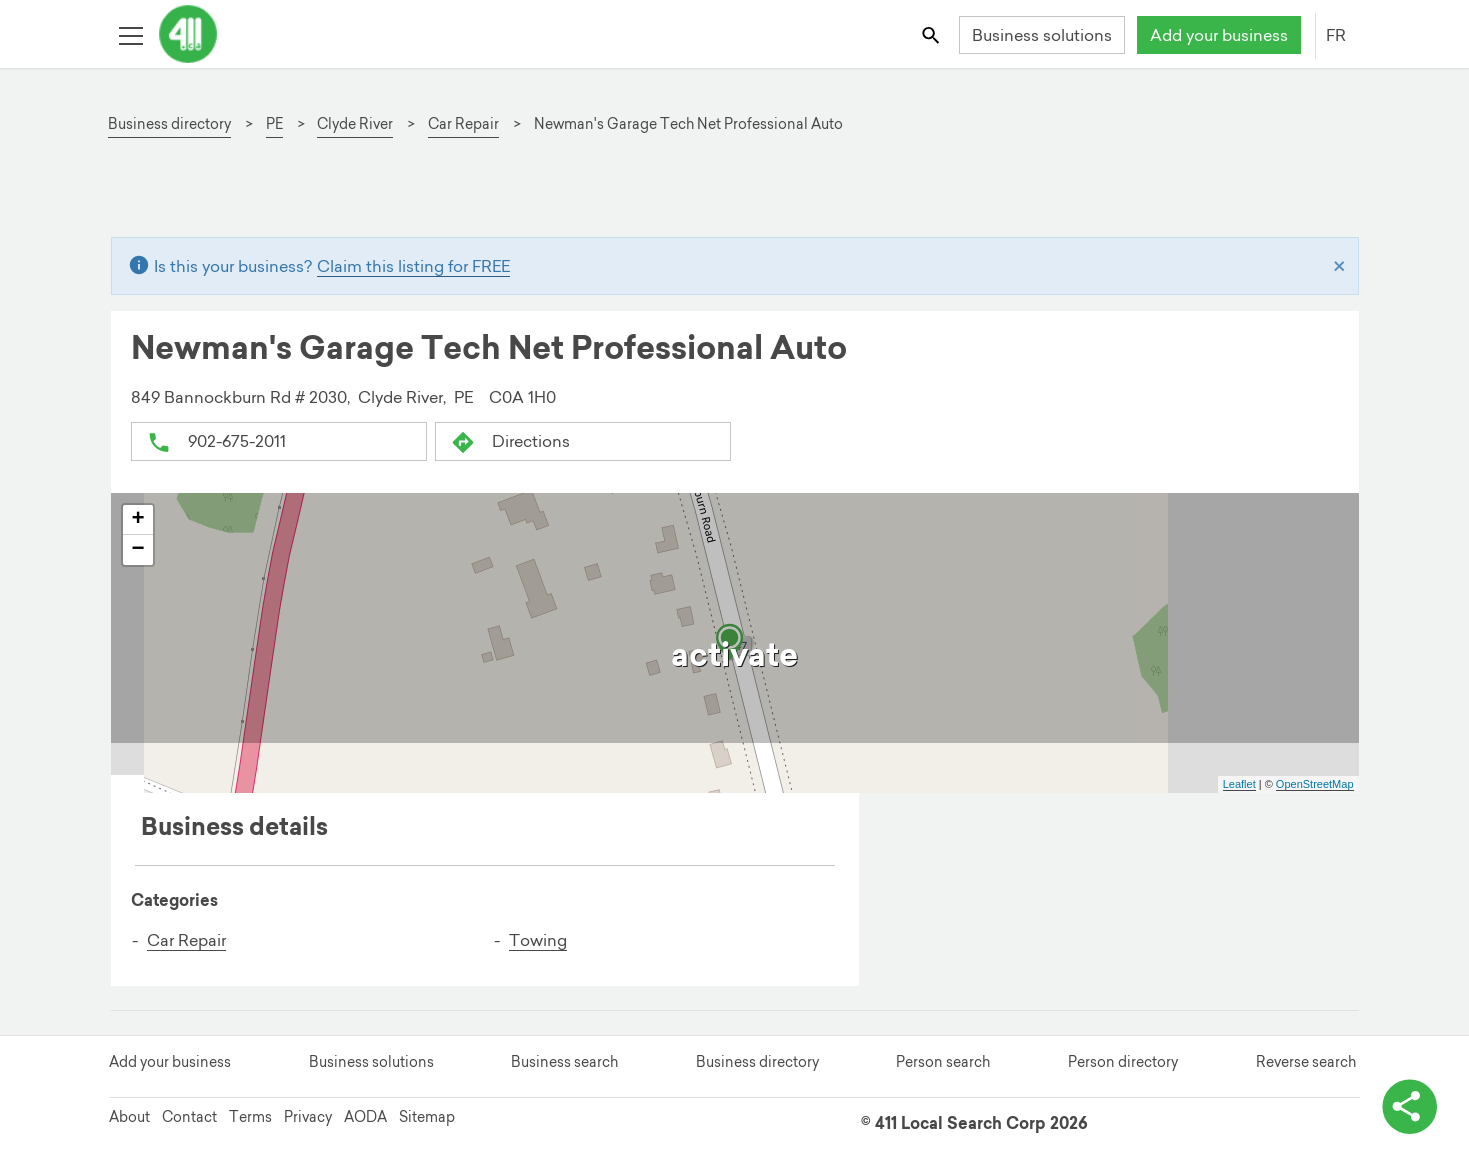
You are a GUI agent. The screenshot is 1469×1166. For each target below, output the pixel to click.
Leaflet (1239, 784)
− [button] (137, 549)
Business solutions (1042, 35)
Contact (189, 1117)
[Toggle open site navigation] (130, 34)
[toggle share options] (1409, 1106)
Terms (250, 1117)
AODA (365, 1117)
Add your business (1219, 35)
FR (1336, 35)
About (129, 1117)
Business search (564, 1062)
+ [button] (137, 519)
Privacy (308, 1117)
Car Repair (186, 939)
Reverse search (1306, 1062)
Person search (943, 1062)
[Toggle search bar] (931, 34)
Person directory (1123, 1062)
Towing (538, 939)
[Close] (1339, 266)
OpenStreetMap (1315, 784)
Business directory (757, 1062)
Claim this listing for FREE (413, 266)
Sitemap (427, 1117)
